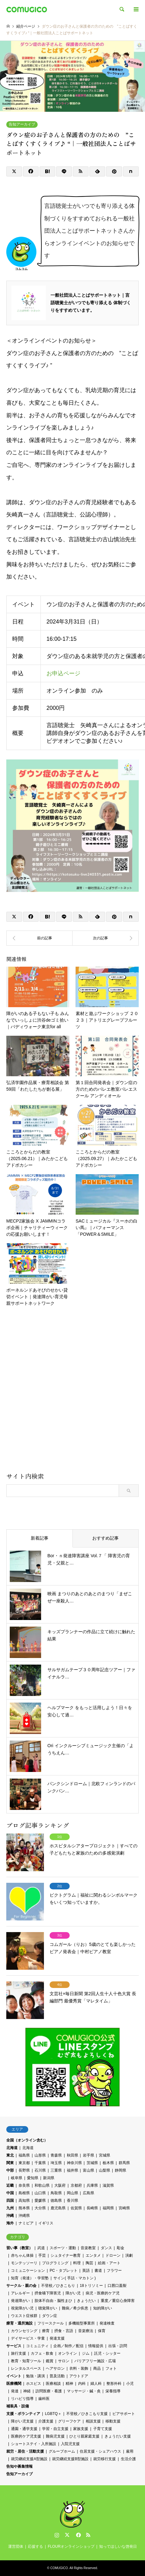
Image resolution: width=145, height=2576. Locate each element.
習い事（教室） (19, 2248)
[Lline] (64, 171)
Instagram (57, 2535)
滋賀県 (108, 2185)
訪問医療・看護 (48, 2391)
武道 (41, 2248)
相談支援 (93, 2421)
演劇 (129, 2255)
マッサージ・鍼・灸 (84, 2391)
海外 (10, 2223)
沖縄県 (24, 2215)
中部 (10, 2170)
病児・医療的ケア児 (103, 2293)
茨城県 (92, 2163)
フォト (111, 2368)
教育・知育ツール (26, 2361)
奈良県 (24, 2185)
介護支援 (45, 2421)
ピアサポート (123, 2413)
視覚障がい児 (22, 2308)
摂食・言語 (63, 2331)
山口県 (40, 2193)
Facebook (78, 2535)
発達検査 (107, 2323)
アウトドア (78, 2376)
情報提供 (95, 2346)
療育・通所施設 (19, 2323)
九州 (10, 2208)
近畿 (10, 2185)
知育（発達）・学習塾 (30, 2278)
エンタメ (93, 2255)
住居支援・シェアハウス (100, 2451)
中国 (10, 2193)
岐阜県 (16, 2178)
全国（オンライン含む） (27, 2140)
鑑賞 (49, 2361)
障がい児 (73, 2293)
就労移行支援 (104, 2459)
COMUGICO (59, 2568)
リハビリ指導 (22, 2398)
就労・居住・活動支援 (25, 2451)
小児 (130, 2383)
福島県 (24, 2155)
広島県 (88, 2193)
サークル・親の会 (21, 2285)
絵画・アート (109, 2263)
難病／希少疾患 (75, 2308)
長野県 (24, 2170)
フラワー (114, 2270)
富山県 (88, 2170)
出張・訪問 (117, 2346)
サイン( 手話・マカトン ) (74, 2278)
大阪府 (60, 2185)
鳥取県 (56, 2193)
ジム (85, 2353)
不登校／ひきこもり (58, 2285)
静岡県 (120, 2170)
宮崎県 (124, 2208)
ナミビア (26, 2223)
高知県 (24, 2200)
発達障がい (20, 2300)
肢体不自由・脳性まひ (53, 2300)
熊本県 (24, 2208)
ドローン (113, 2255)
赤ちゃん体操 (22, 2255)
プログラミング (55, 2263)
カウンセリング (24, 2331)
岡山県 (72, 2193)
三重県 (56, 2170)
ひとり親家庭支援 (84, 2436)
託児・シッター (107, 2353)
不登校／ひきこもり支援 (87, 2413)
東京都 (24, 2163)
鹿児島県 (58, 2208)
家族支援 (80, 2429)
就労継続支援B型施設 (70, 2459)
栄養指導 (113, 2391)
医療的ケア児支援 (26, 2436)
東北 (10, 2155)
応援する (35, 2546)
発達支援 (57, 2338)
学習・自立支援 (55, 2429)
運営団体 (15, 2546)
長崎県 (92, 2208)
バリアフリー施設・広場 (95, 2361)
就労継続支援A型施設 (29, 2459)
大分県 (40, 2208)
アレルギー (20, 2293)
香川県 (72, 2200)
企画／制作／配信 (68, 2346)
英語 (86, 2270)
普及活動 (57, 2376)
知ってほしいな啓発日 (118, 2546)
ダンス (106, 2248)
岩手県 (88, 2155)
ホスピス (33, 2383)
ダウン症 (49, 2316)
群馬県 (124, 2163)
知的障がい (102, 2308)
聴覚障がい (47, 2308)
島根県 (24, 2193)
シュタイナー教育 (66, 2255)
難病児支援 (55, 2436)
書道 (98, 2270)
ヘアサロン (55, 2368)
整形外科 (113, 2383)
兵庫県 (92, 2185)
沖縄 (10, 2215)
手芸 (42, 2255)
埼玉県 (56, 2163)
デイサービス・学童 (28, 2338)
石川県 (40, 2170)
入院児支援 (70, 2444)
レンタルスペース (26, 2368)
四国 (10, 2200)
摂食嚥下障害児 (48, 2293)
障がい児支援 (22, 2421)
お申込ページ (63, 673)
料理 (77, 2263)
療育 (46, 2331)
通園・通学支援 (24, 2429)
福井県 (72, 2170)
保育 (101, 2331)
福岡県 (108, 2208)
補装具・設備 (17, 2406)
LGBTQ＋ (53, 2413)
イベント (13, 2376)
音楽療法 (85, 2331)
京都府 (76, 2185)
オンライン (67, 2353)
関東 (10, 2163)
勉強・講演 (35, 2376)
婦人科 (96, 2383)
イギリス (45, 2223)
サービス (13, 2346)
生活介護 (128, 2459)
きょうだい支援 (118, 2436)
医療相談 (53, 2383)
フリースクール (50, 2323)
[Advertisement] (72, 1391)
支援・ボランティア (23, 2413)
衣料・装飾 (78, 2368)
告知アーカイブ (22, 124)
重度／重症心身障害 (118, 2300)
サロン (63, 2361)
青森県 (56, 2155)
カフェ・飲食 (42, 2353)
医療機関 (13, 2383)
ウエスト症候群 (24, 2316)
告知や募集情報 (19, 2466)
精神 (69, 2383)
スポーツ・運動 (63, 2248)
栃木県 (108, 2163)
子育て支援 (102, 2429)
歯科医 (44, 2398)
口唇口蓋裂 (117, 2285)
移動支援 (113, 2421)
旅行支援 (18, 2353)
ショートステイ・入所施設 (33, 2444)
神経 (27, 2391)
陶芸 (89, 2263)
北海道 (12, 2148)
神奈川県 (74, 2163)
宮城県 (104, 2155)
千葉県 (40, 2163)
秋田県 (72, 2155)
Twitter (67, 2535)
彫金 (120, 2248)
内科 (82, 2383)
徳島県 (56, 2200)
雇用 (129, 2451)
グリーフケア (69, 2421)
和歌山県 (42, 2185)
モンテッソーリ (24, 2263)
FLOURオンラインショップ (71, 2546)
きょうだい (86, 2300)
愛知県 (32, 2178)
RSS (88, 2535)
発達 (15, 2391)
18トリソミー (91, 2285)
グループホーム (62, 2451)
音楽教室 (88, 2248)
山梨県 (104, 2170)
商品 (97, 2368)
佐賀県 (76, 2208)
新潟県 (48, 2178)
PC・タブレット (64, 2270)
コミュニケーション (28, 2270)
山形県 (40, 2155)
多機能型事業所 (81, 2323)
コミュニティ (37, 2346)
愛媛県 (40, 2200)
